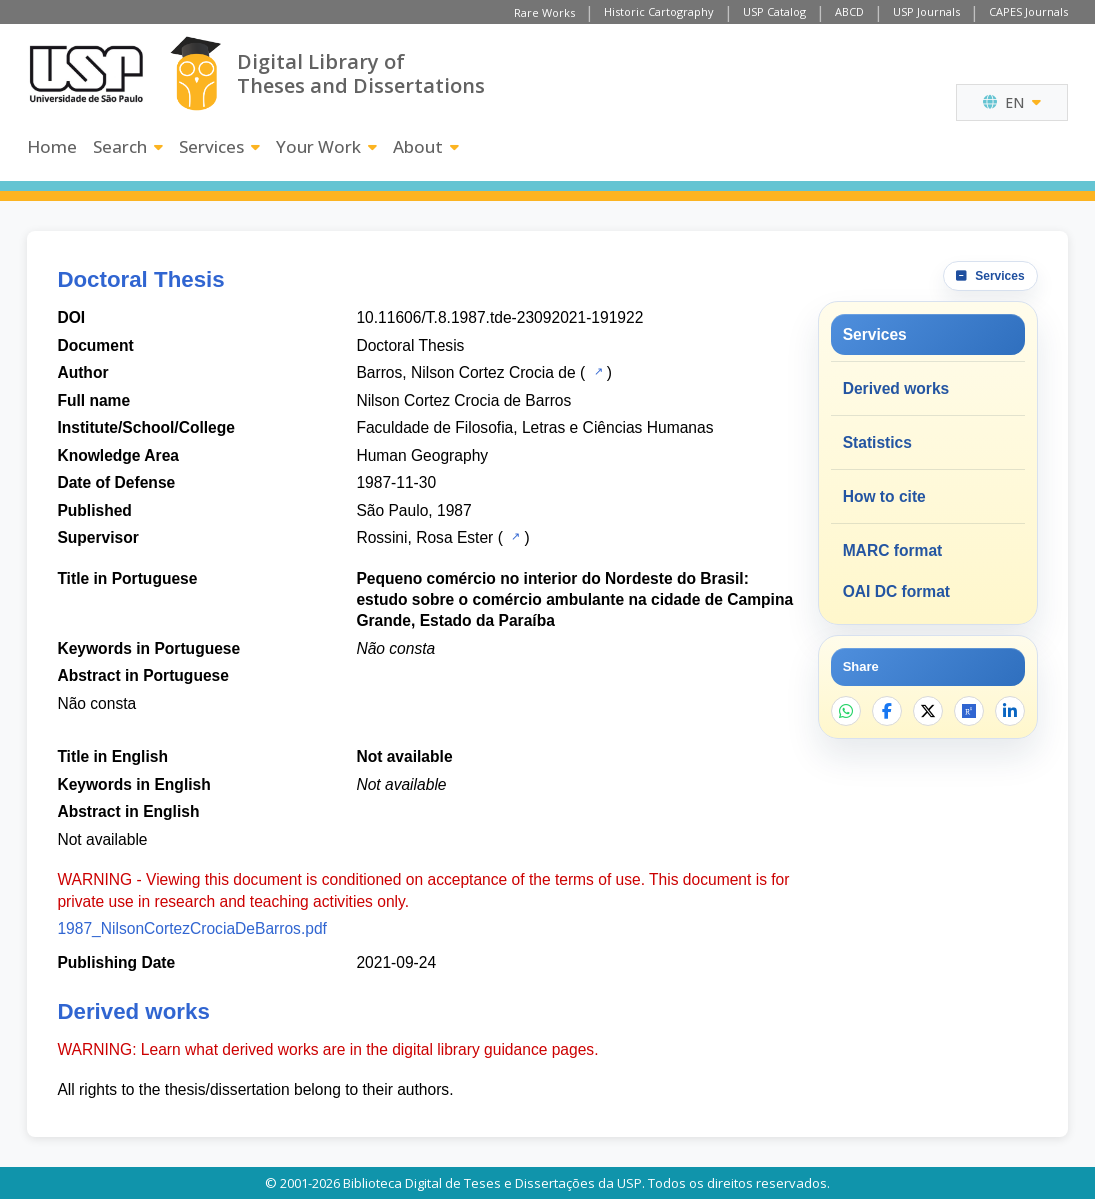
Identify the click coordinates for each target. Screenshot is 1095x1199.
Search (128, 146)
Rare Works (544, 12)
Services (219, 146)
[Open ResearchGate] (969, 711)
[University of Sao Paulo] (86, 74)
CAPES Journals (1028, 11)
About (426, 146)
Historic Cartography (659, 11)
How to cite (884, 496)
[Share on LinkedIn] (1010, 711)
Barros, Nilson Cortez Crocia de (465, 372)
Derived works (896, 388)
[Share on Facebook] (887, 711)
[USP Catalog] (596, 371)
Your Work (326, 146)
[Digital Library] (195, 73)
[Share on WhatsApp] (846, 711)
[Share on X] (928, 711)
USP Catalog (774, 11)
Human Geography (422, 455)
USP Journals (926, 11)
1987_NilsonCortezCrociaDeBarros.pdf (192, 928)
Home (52, 146)
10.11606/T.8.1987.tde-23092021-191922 (499, 317)
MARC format (893, 550)
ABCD (849, 11)
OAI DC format (896, 591)
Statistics (877, 442)
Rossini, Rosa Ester (424, 537)
